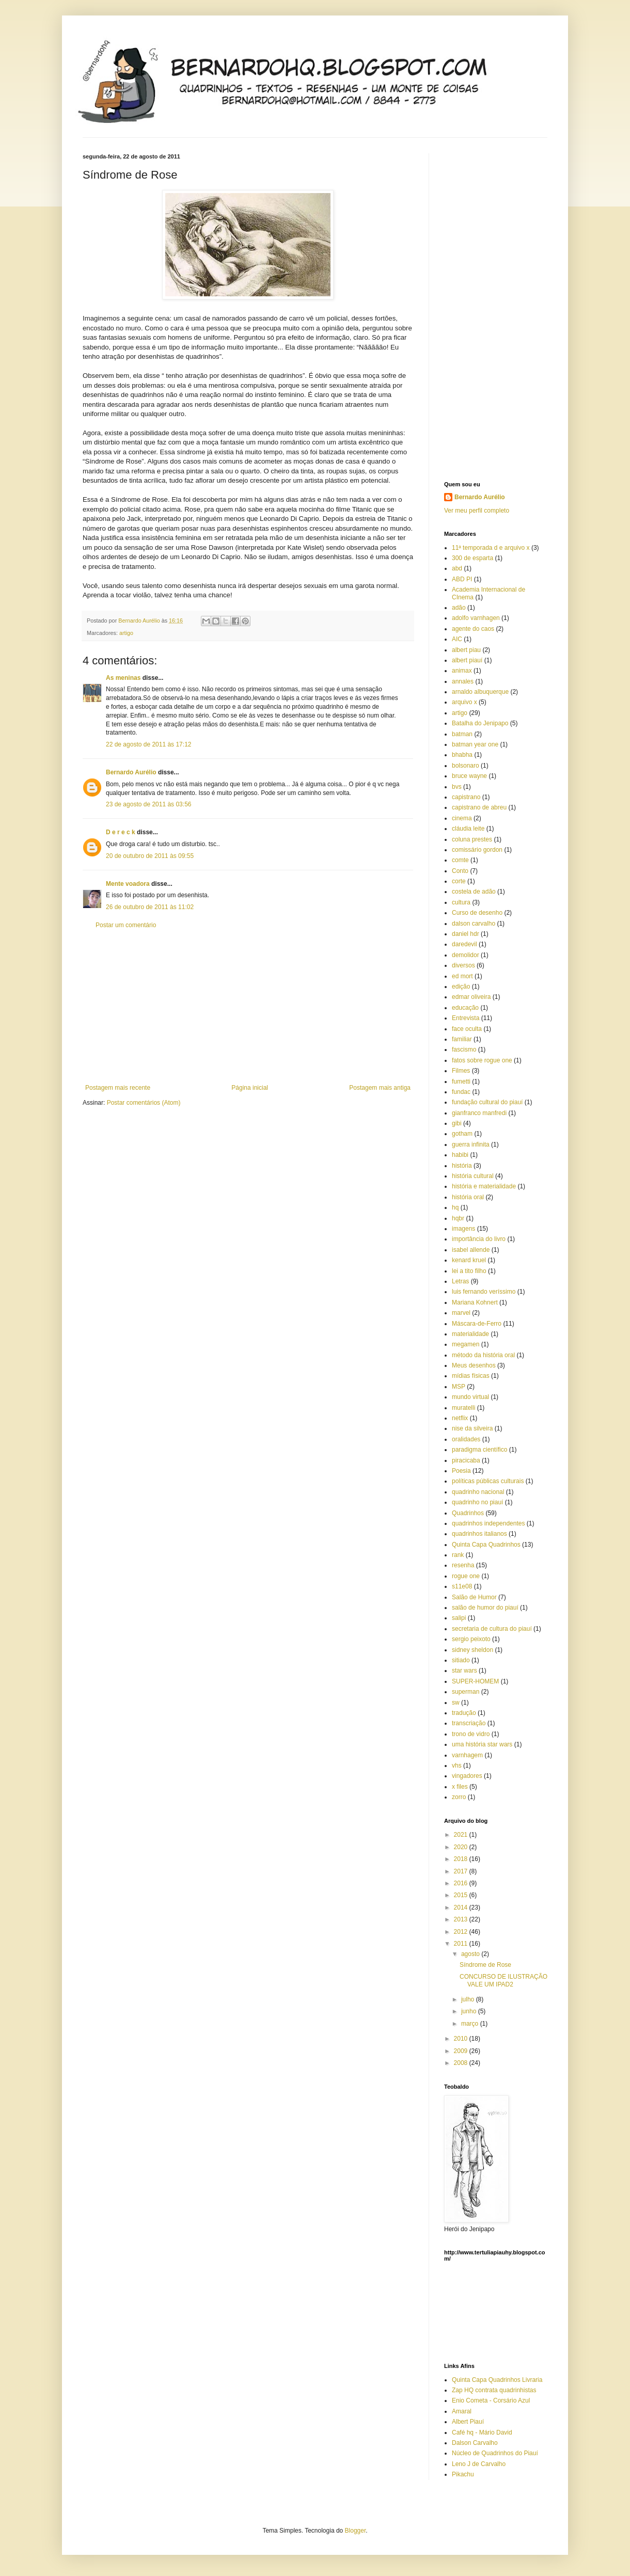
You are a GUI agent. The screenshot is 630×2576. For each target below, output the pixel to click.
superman (465, 1691)
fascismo (464, 1049)
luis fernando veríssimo (483, 1291)
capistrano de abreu (479, 807)
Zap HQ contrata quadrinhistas (494, 2390)
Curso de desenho (477, 912)
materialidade (470, 1334)
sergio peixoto (471, 1639)
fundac (461, 1091)
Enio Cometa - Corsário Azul (491, 2400)
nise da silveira (472, 1428)
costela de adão (474, 891)
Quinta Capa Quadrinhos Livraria (497, 2379)
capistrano (466, 797)
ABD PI (462, 579)
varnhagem (467, 1755)
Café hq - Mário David (482, 2432)
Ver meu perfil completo (476, 510)
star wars (464, 1670)
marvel (461, 1312)
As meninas (123, 677)
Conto (460, 870)
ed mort (462, 976)
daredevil (464, 944)
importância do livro (479, 1239)
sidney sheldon (472, 1649)
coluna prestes (472, 839)
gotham (462, 1133)
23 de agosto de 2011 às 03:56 (148, 804)
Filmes (461, 1070)
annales (463, 681)
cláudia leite (468, 828)
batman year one (475, 744)
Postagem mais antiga (380, 1087)
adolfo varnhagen (476, 618)
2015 (461, 1895)
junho (469, 2011)
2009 (461, 2051)
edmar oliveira (471, 996)
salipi (459, 1617)
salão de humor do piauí (485, 1607)
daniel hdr (465, 933)
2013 (461, 1919)
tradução (464, 1712)
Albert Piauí (468, 2421)
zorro (459, 1797)
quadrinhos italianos (479, 1533)
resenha (463, 1565)
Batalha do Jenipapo (480, 723)
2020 (461, 1847)
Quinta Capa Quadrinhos (486, 1544)
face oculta (467, 1028)
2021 (461, 1834)
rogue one (466, 1576)
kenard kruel (469, 1260)
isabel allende (471, 1249)
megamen (465, 1344)
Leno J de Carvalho (479, 2464)
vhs (457, 1765)
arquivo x (464, 702)
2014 (461, 1907)
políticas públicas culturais (488, 1481)
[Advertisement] (247, 1006)
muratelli (463, 1407)
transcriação (468, 1723)
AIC (457, 639)
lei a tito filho (469, 1271)
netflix (460, 1418)
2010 (461, 2038)
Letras (460, 1281)
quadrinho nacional (478, 1492)
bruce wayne (469, 776)
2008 (461, 2062)
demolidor (465, 955)
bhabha (462, 754)
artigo (126, 633)
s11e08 (462, 1586)
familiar (462, 1039)
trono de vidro (471, 1734)
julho (468, 1999)
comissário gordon (477, 849)
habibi (460, 1154)
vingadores (467, 1775)
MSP (458, 1386)
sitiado (461, 1660)
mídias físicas (471, 1375)
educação (465, 1007)
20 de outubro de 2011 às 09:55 (150, 856)
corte (459, 881)
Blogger (355, 2530)
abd (457, 568)
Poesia (461, 1470)
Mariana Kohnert (475, 1302)
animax (462, 670)
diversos (463, 965)
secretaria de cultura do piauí (492, 1628)
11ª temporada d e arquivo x (491, 547)
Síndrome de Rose (485, 1964)
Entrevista (465, 1018)
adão (459, 607)
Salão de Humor (474, 1597)
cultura (461, 902)
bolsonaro (465, 765)
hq (455, 1207)
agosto (471, 1954)
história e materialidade (484, 1186)
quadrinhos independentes (488, 1523)
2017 (461, 1871)
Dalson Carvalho (475, 2442)
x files (460, 1786)
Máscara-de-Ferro (476, 1323)
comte (460, 860)
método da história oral (483, 1355)
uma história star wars (482, 1744)
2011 (461, 1943)
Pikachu (463, 2474)
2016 (461, 1883)
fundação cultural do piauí (487, 1102)
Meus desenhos (474, 1365)
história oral (468, 1197)
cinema (462, 818)
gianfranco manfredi (479, 1113)
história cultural (473, 1176)
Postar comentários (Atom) (144, 1102)
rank (458, 1555)
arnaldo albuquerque (480, 691)
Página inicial (249, 1087)
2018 (461, 1859)
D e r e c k (120, 832)
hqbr (458, 1218)
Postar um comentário (126, 925)
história (462, 1165)
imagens (463, 1228)
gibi (457, 1123)
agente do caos (473, 628)
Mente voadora (128, 883)
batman (462, 734)
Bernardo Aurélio (131, 772)
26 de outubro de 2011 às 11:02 (150, 907)
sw (456, 1702)
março (470, 2023)
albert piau (466, 650)
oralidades (466, 1439)
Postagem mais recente (117, 1087)
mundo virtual (470, 1397)
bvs (457, 786)
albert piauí (467, 660)
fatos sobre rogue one (482, 1060)
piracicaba (466, 1460)
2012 (461, 1931)
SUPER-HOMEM (475, 1681)
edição (461, 986)
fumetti (461, 1081)
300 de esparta (472, 558)
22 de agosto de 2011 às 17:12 (148, 744)
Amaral (461, 2411)
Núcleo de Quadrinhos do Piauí (495, 2453)
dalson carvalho (473, 923)
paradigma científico (479, 1449)
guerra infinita (471, 1144)
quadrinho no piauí (477, 1502)
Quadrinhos (468, 1513)
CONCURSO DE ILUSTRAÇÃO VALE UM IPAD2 (503, 1980)
